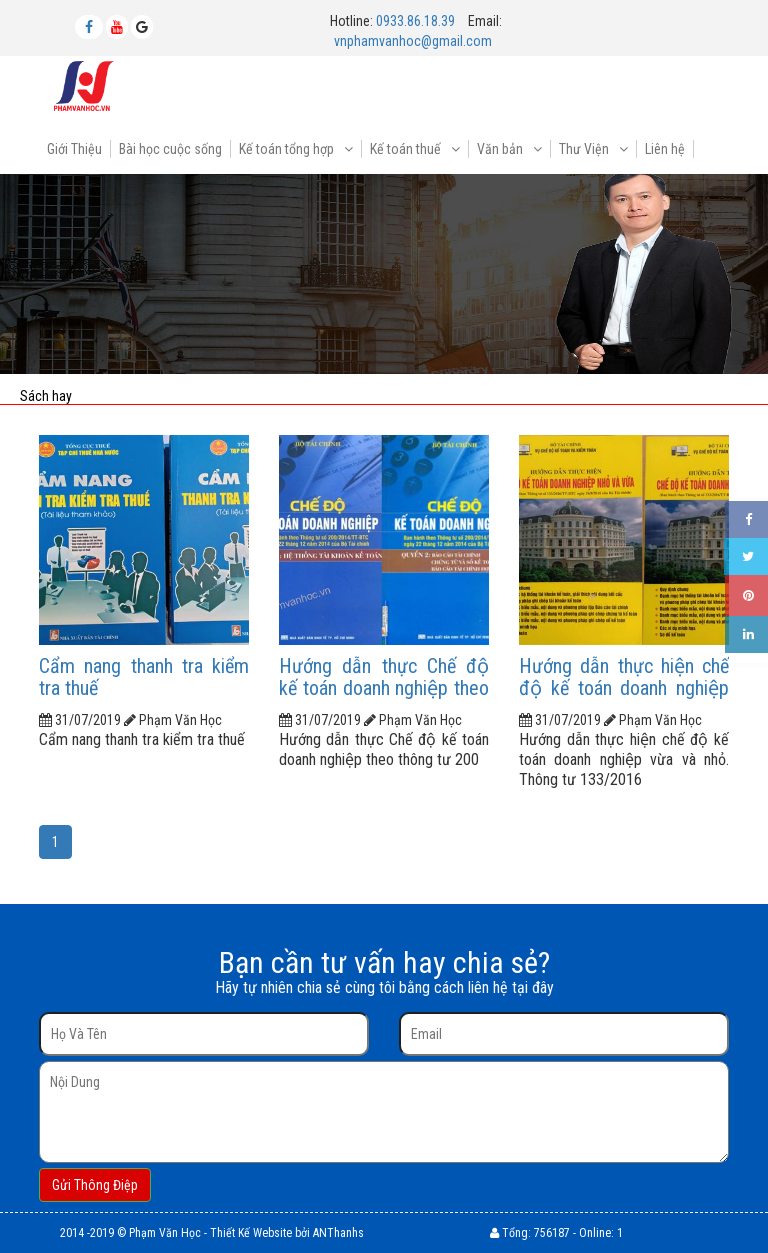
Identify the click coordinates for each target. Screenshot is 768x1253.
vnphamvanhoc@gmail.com (413, 41)
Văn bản (501, 149)
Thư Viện (585, 149)
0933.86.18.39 (415, 21)
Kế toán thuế (407, 149)
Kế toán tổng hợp (288, 149)
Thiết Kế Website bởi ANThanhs (287, 1233)
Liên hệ (665, 149)
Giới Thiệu (74, 149)
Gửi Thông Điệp (95, 1185)
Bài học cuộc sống (170, 149)
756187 (552, 1233)
